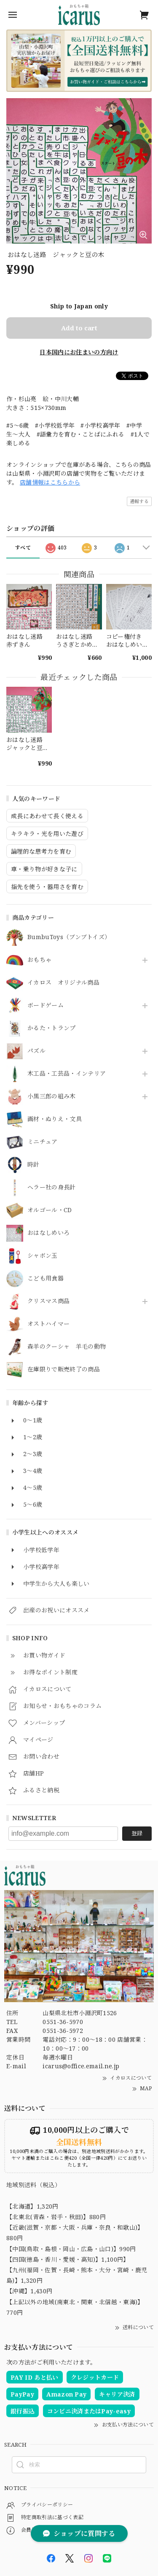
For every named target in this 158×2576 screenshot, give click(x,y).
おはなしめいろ (48, 1233)
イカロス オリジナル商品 (63, 982)
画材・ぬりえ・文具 (54, 1119)
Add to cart (79, 328)
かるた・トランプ (51, 1028)
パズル (36, 1051)
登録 (136, 1833)
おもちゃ (39, 960)
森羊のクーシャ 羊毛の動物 (66, 1346)
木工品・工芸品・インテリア (66, 1073)
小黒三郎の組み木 (51, 1096)
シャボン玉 (42, 1255)
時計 (33, 1164)
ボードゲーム (45, 1005)
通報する (139, 501)
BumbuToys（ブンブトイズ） (68, 937)
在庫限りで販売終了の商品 (63, 1369)
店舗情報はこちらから (50, 482)
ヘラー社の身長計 (51, 1187)
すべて (23, 547)
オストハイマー (48, 1324)
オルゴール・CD (49, 1210)
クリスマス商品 (48, 1301)
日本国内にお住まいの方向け (79, 352)
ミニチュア (42, 1142)
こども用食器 (45, 1278)
